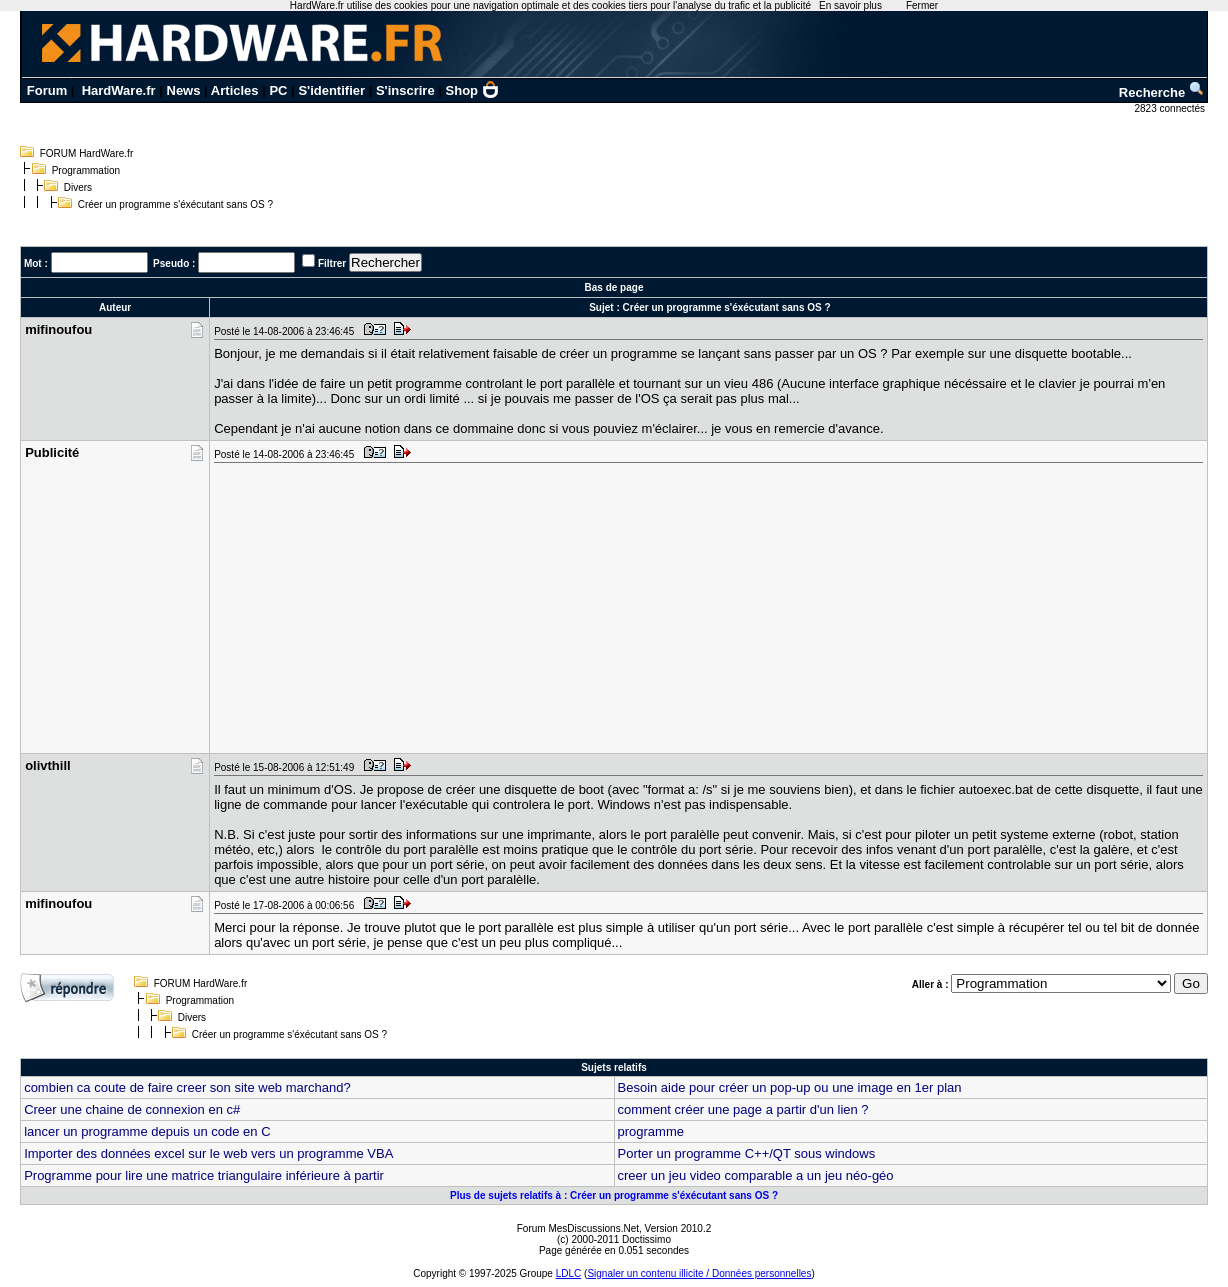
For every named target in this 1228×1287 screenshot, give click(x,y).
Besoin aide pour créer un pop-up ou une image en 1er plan (790, 1087)
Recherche (1162, 92)
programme (651, 1131)
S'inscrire (405, 90)
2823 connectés (1170, 108)
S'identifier (331, 90)
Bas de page (614, 287)
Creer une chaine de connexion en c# (132, 1109)
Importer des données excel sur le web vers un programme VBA (208, 1153)
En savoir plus (850, 5)
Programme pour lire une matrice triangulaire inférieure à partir (204, 1175)
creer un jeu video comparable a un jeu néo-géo (756, 1175)
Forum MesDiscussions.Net (578, 1228)
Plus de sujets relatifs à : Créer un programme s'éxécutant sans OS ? (614, 1195)
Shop (473, 90)
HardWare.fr (119, 90)
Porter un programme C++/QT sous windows (747, 1153)
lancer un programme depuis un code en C (147, 1131)
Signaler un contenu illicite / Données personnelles (699, 1273)
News (184, 90)
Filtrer (332, 263)
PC (278, 90)
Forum (47, 90)
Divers (78, 187)
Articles (235, 90)
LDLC (569, 1273)
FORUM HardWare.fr (87, 153)
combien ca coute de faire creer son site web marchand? (187, 1087)
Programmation (86, 170)
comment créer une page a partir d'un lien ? (743, 1109)
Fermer (922, 5)
